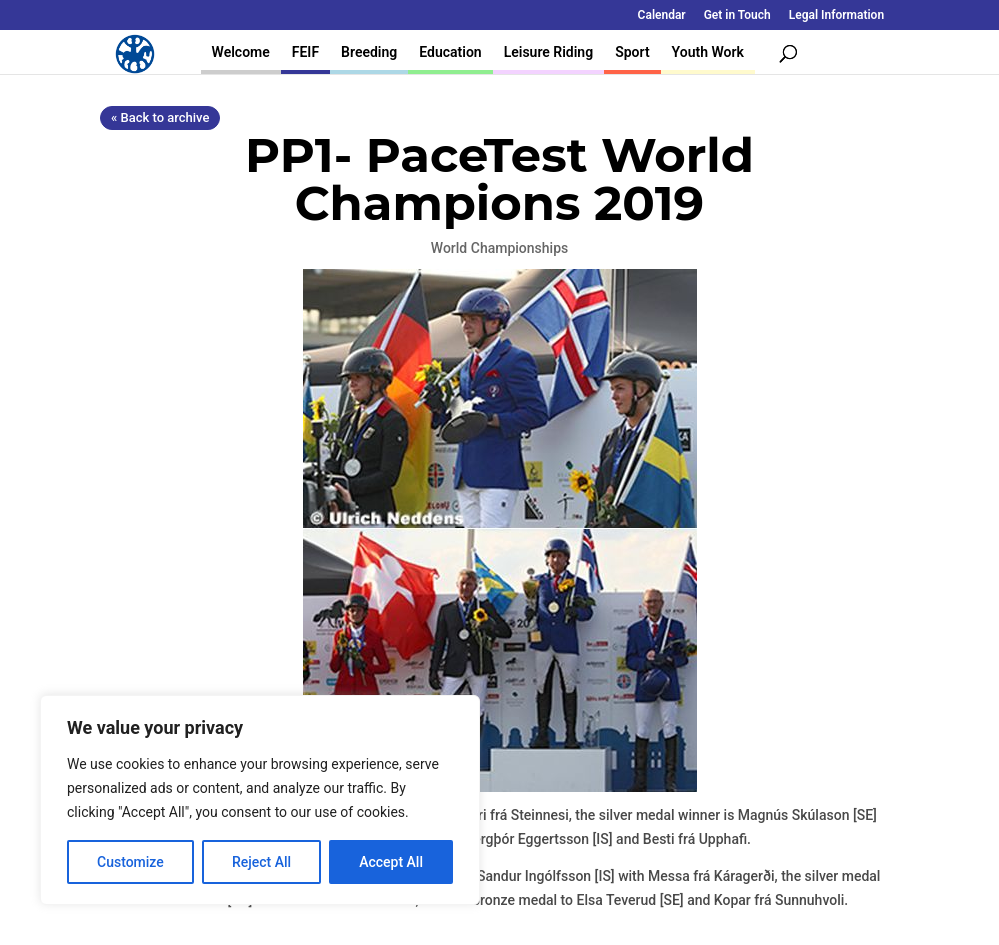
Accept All (391, 862)
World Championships (499, 248)
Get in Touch (737, 15)
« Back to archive (160, 117)
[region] (260, 800)
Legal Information (836, 15)
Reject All (261, 862)
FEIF (305, 52)
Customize (130, 862)
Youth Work (708, 52)
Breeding (369, 52)
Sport (632, 52)
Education (450, 52)
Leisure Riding (549, 52)
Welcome (241, 52)
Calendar (662, 15)
